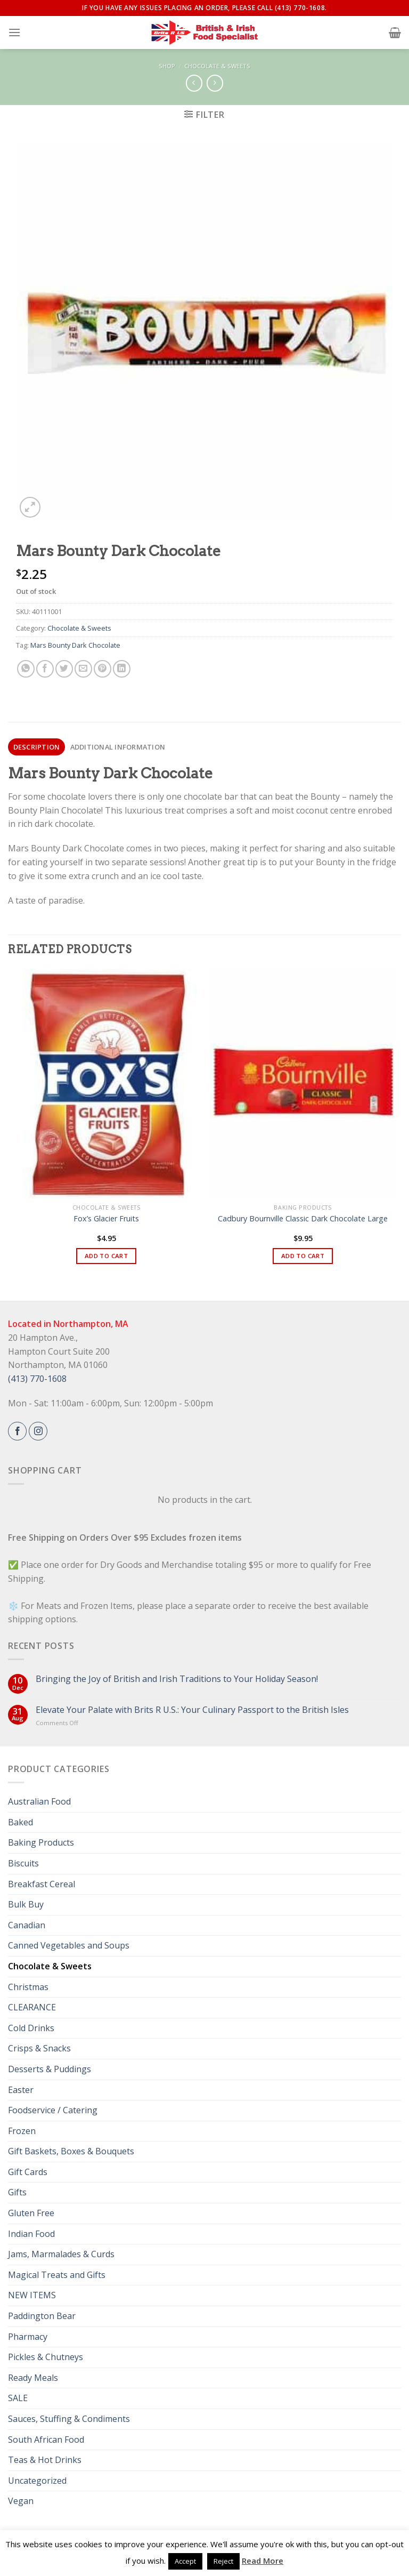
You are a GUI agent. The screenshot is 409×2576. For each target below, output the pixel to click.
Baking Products (41, 1842)
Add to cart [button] (106, 1256)
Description (36, 747)
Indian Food (31, 2234)
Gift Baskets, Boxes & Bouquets (71, 2151)
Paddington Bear (42, 2316)
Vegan (21, 2501)
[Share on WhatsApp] (26, 669)
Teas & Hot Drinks (44, 2460)
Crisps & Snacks (39, 2048)
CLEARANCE (32, 2007)
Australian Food (39, 1801)
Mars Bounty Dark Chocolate (75, 645)
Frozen (22, 2131)
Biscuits (23, 1863)
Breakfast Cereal (41, 1884)
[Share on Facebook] (45, 669)
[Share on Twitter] (64, 669)
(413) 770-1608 (37, 1378)
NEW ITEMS (32, 2295)
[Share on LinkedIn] (121, 669)
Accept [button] (185, 2561)
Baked (20, 1822)
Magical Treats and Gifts (56, 2275)
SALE (18, 2398)
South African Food (46, 2439)
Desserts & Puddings (49, 2069)
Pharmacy (27, 2336)
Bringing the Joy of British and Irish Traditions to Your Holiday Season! (177, 1679)
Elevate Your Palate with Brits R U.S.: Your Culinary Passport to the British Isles (192, 1710)
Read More (262, 2560)
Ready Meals (33, 2378)
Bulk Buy (26, 1904)
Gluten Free (31, 2213)
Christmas (28, 1987)
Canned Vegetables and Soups (68, 1945)
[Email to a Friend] (83, 669)
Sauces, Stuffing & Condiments (69, 2419)
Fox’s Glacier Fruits (106, 1218)
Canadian (26, 1925)
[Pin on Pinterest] (102, 669)
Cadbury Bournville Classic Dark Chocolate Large (303, 1218)
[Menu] (14, 32)
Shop (167, 66)
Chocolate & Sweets (217, 66)
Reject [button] (223, 2561)
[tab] (36, 746)
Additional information (118, 747)
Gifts (17, 2192)
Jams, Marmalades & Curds (61, 2254)
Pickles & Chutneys (45, 2357)
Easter (21, 2090)
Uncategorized (37, 2480)
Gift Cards (27, 2172)
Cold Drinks (31, 2028)
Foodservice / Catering (52, 2110)
